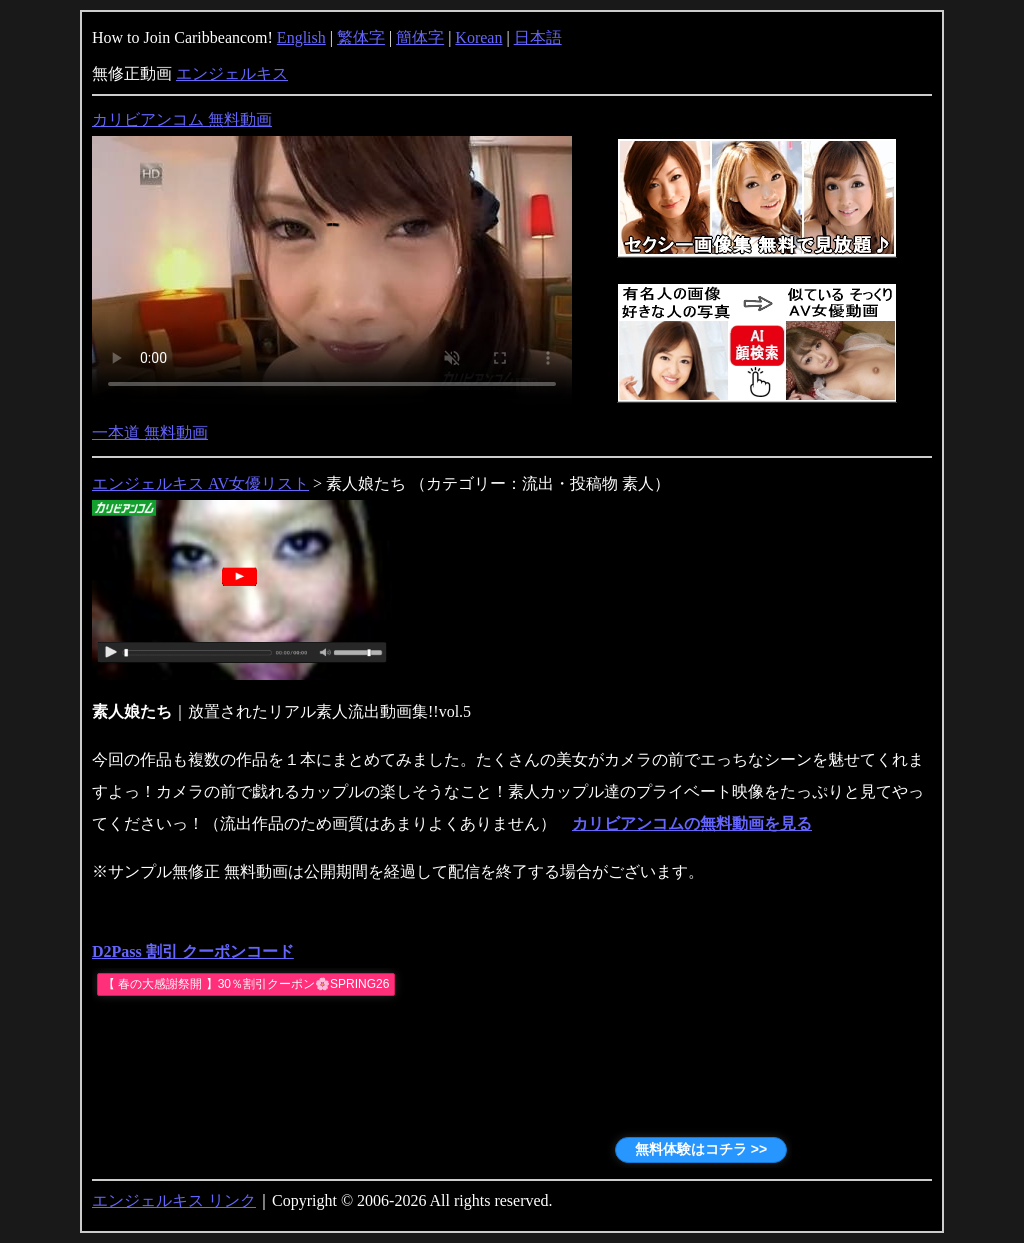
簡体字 (420, 37)
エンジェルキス (232, 73)
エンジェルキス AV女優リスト (200, 483)
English (301, 37)
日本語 (538, 37)
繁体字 (361, 37)
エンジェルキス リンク (174, 1200)
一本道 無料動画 (150, 432)
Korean (478, 37)
